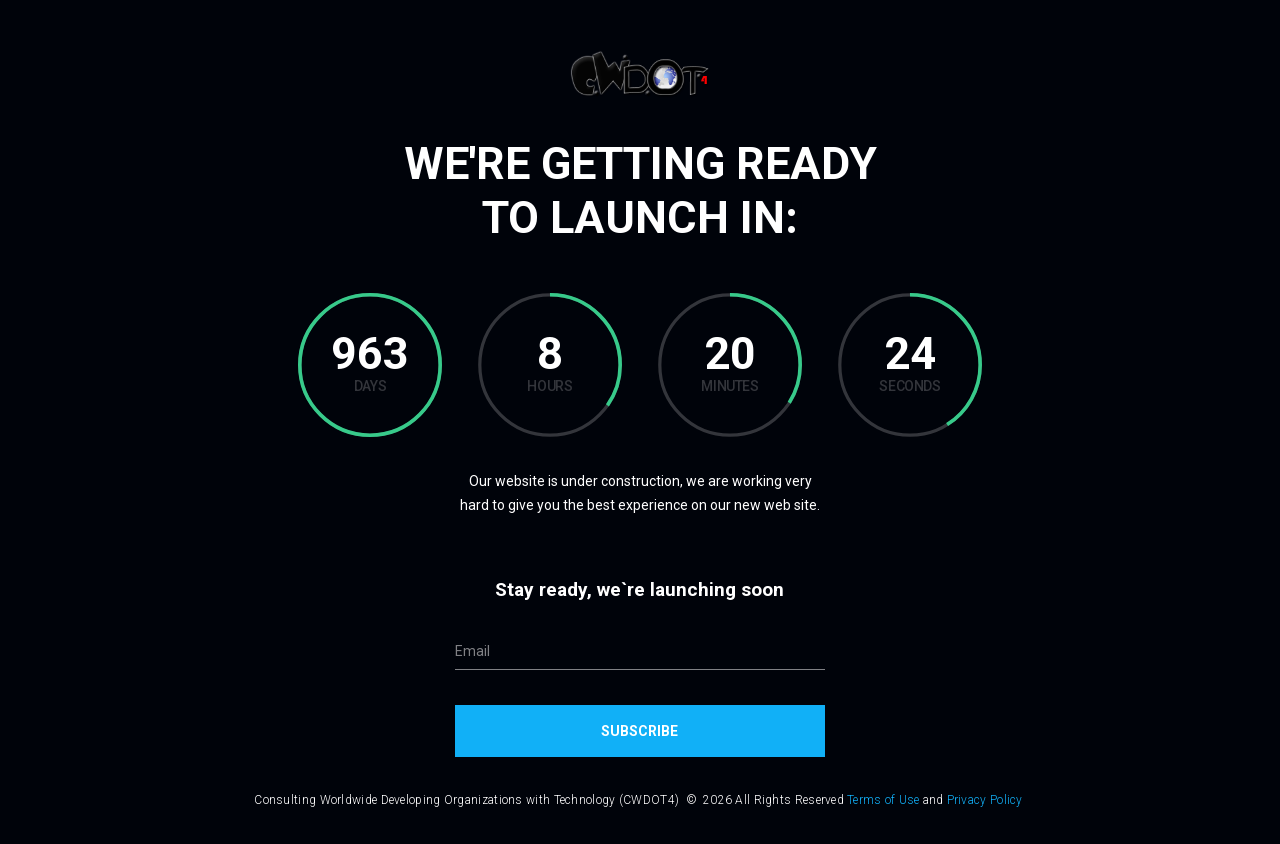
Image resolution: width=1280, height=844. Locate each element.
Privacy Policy (985, 800)
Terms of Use (883, 800)
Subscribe (639, 731)
